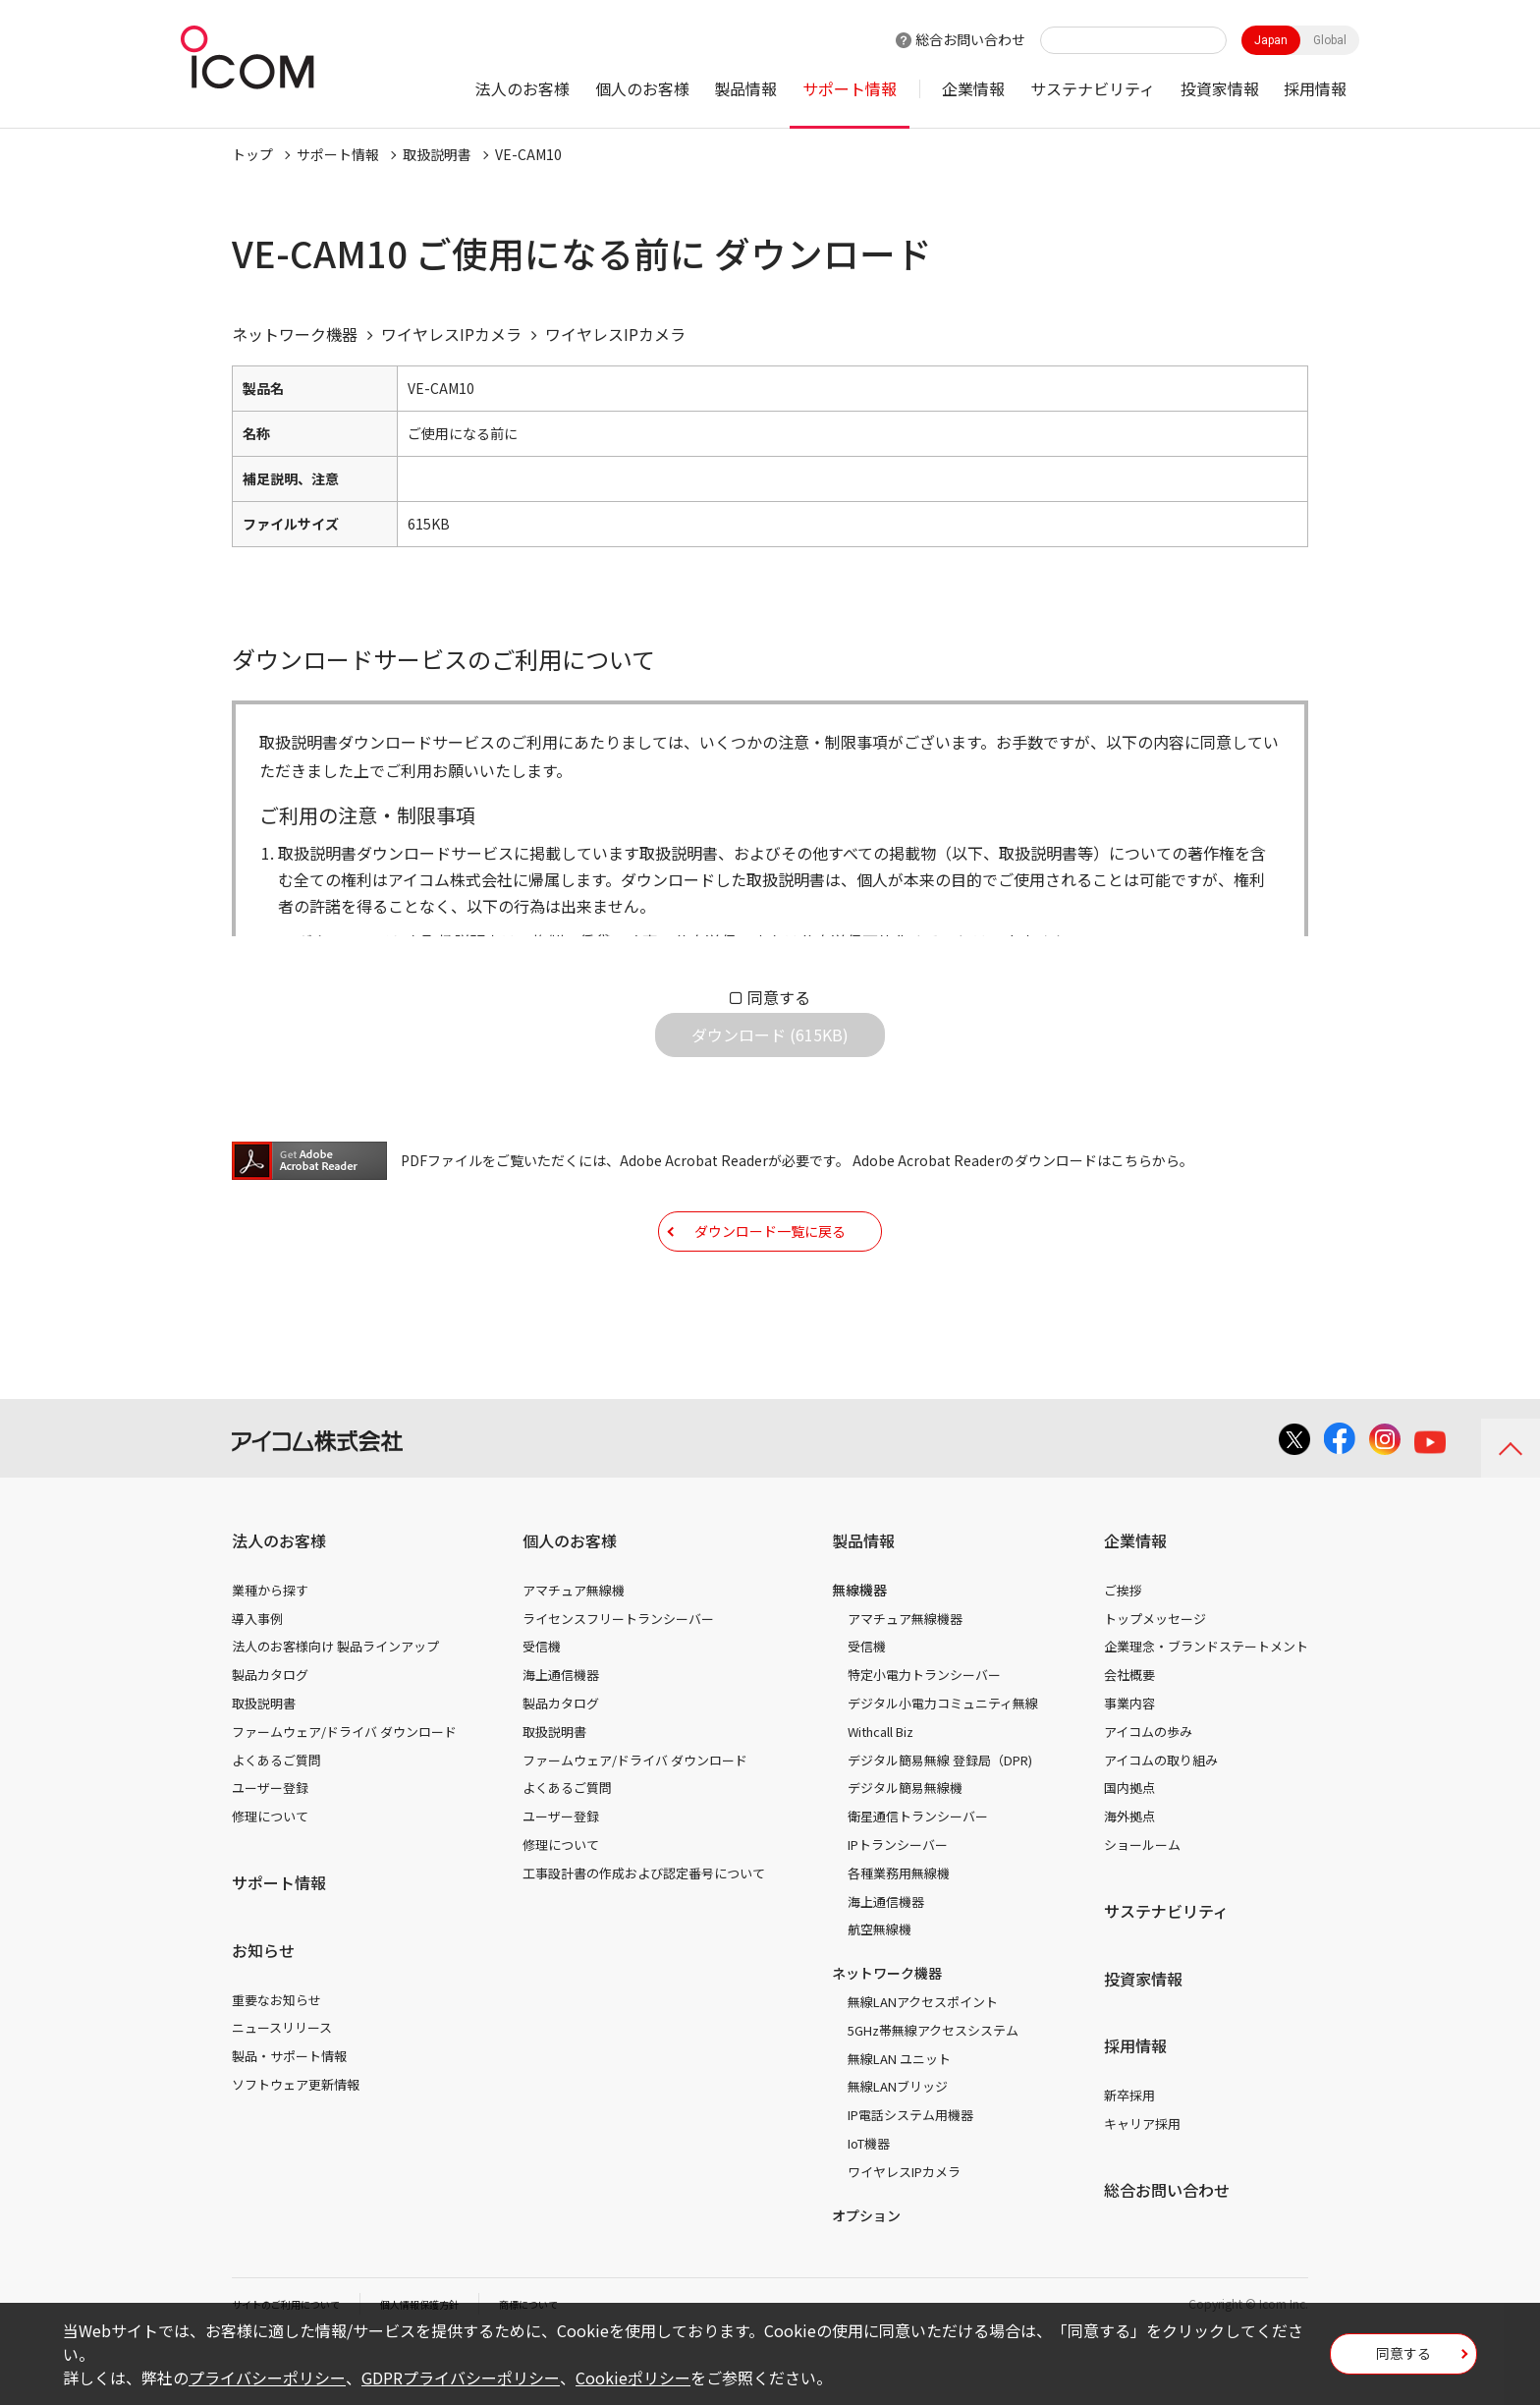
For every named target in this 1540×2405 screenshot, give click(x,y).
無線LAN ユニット (899, 2119)
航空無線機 (879, 1990)
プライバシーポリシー (267, 2377)
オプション (866, 2276)
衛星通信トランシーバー (918, 1877)
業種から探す (270, 1651)
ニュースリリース (282, 2088)
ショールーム (1142, 1905)
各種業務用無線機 (899, 1934)
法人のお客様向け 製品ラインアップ (335, 1707)
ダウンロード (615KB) (770, 1050)
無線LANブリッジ (898, 2147)
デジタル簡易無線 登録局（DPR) (940, 1821)
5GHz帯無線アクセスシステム (933, 2091)
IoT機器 (869, 2204)
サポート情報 (849, 88)
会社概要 (1129, 1735)
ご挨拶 (1123, 1651)
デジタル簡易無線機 (905, 1848)
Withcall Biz (880, 1792)
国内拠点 (1129, 1848)
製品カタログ (270, 1735)
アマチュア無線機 (573, 1651)
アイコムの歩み (1148, 1792)
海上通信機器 (560, 1735)
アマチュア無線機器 (905, 1679)
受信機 (541, 1707)
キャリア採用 (1142, 2184)
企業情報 (973, 88)
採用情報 (1315, 88)
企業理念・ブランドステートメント (1206, 1707)
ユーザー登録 (270, 1848)
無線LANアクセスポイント (923, 2062)
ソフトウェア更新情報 (295, 2145)
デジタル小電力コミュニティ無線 (943, 1764)
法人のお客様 (522, 88)
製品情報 (745, 88)
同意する (778, 997)
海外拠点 (1129, 1877)
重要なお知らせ (276, 2060)
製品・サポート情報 (289, 2116)
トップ (252, 154)
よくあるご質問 (276, 1821)
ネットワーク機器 (887, 2033)
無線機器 (859, 1650)
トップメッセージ (1155, 1679)
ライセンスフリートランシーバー (618, 1679)
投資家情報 (1220, 88)
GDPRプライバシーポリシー (460, 2377)
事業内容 (1129, 1764)
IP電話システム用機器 (910, 2175)
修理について (270, 1877)
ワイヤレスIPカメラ (904, 2232)
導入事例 (257, 1679)
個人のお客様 (642, 88)
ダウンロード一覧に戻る (770, 1276)
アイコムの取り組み (1161, 1821)
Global (1330, 40)
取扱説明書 (437, 154)
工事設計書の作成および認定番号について (643, 1934)
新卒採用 (1129, 2156)
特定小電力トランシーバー (924, 1735)
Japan (1271, 40)
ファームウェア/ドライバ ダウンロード (344, 1792)
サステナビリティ (1092, 88)
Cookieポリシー (633, 2377)
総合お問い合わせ (970, 39)
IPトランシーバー (898, 1905)
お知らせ (263, 2011)
